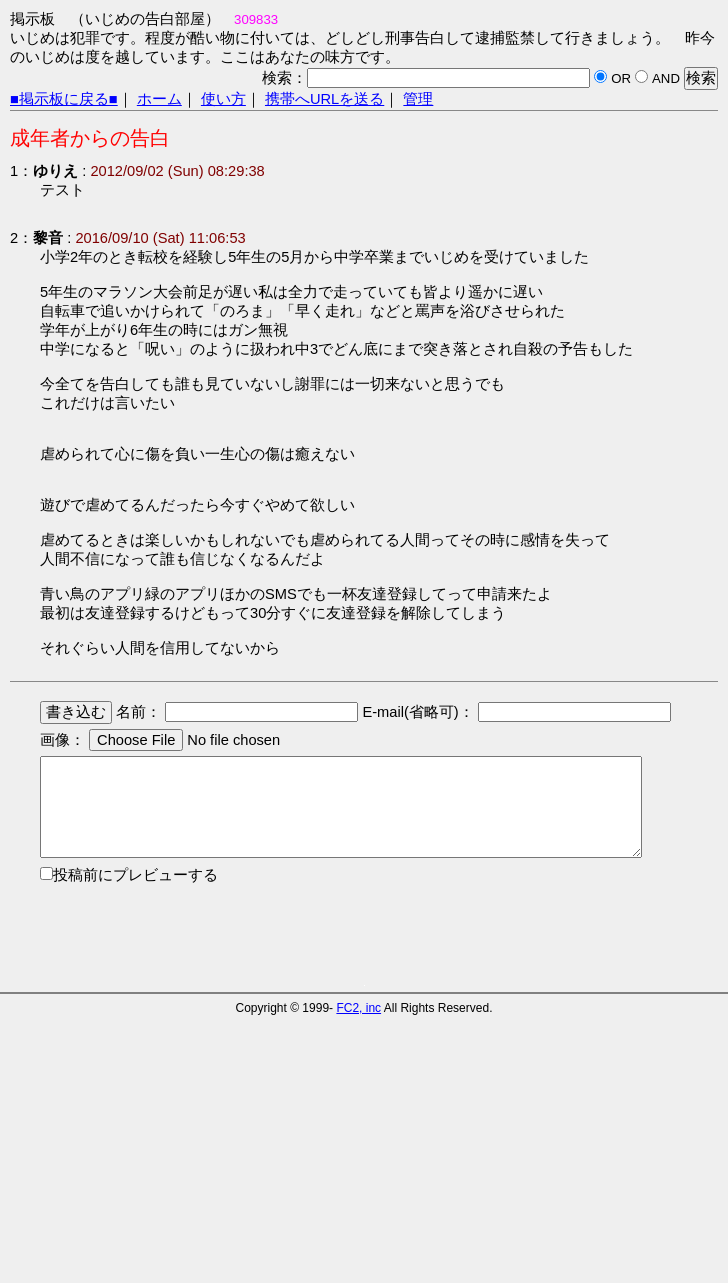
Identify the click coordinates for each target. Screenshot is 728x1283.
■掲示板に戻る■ (64, 99)
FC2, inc (358, 1008)
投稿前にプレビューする (135, 875)
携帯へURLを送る (324, 99)
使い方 (223, 99)
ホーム (159, 99)
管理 (418, 99)
